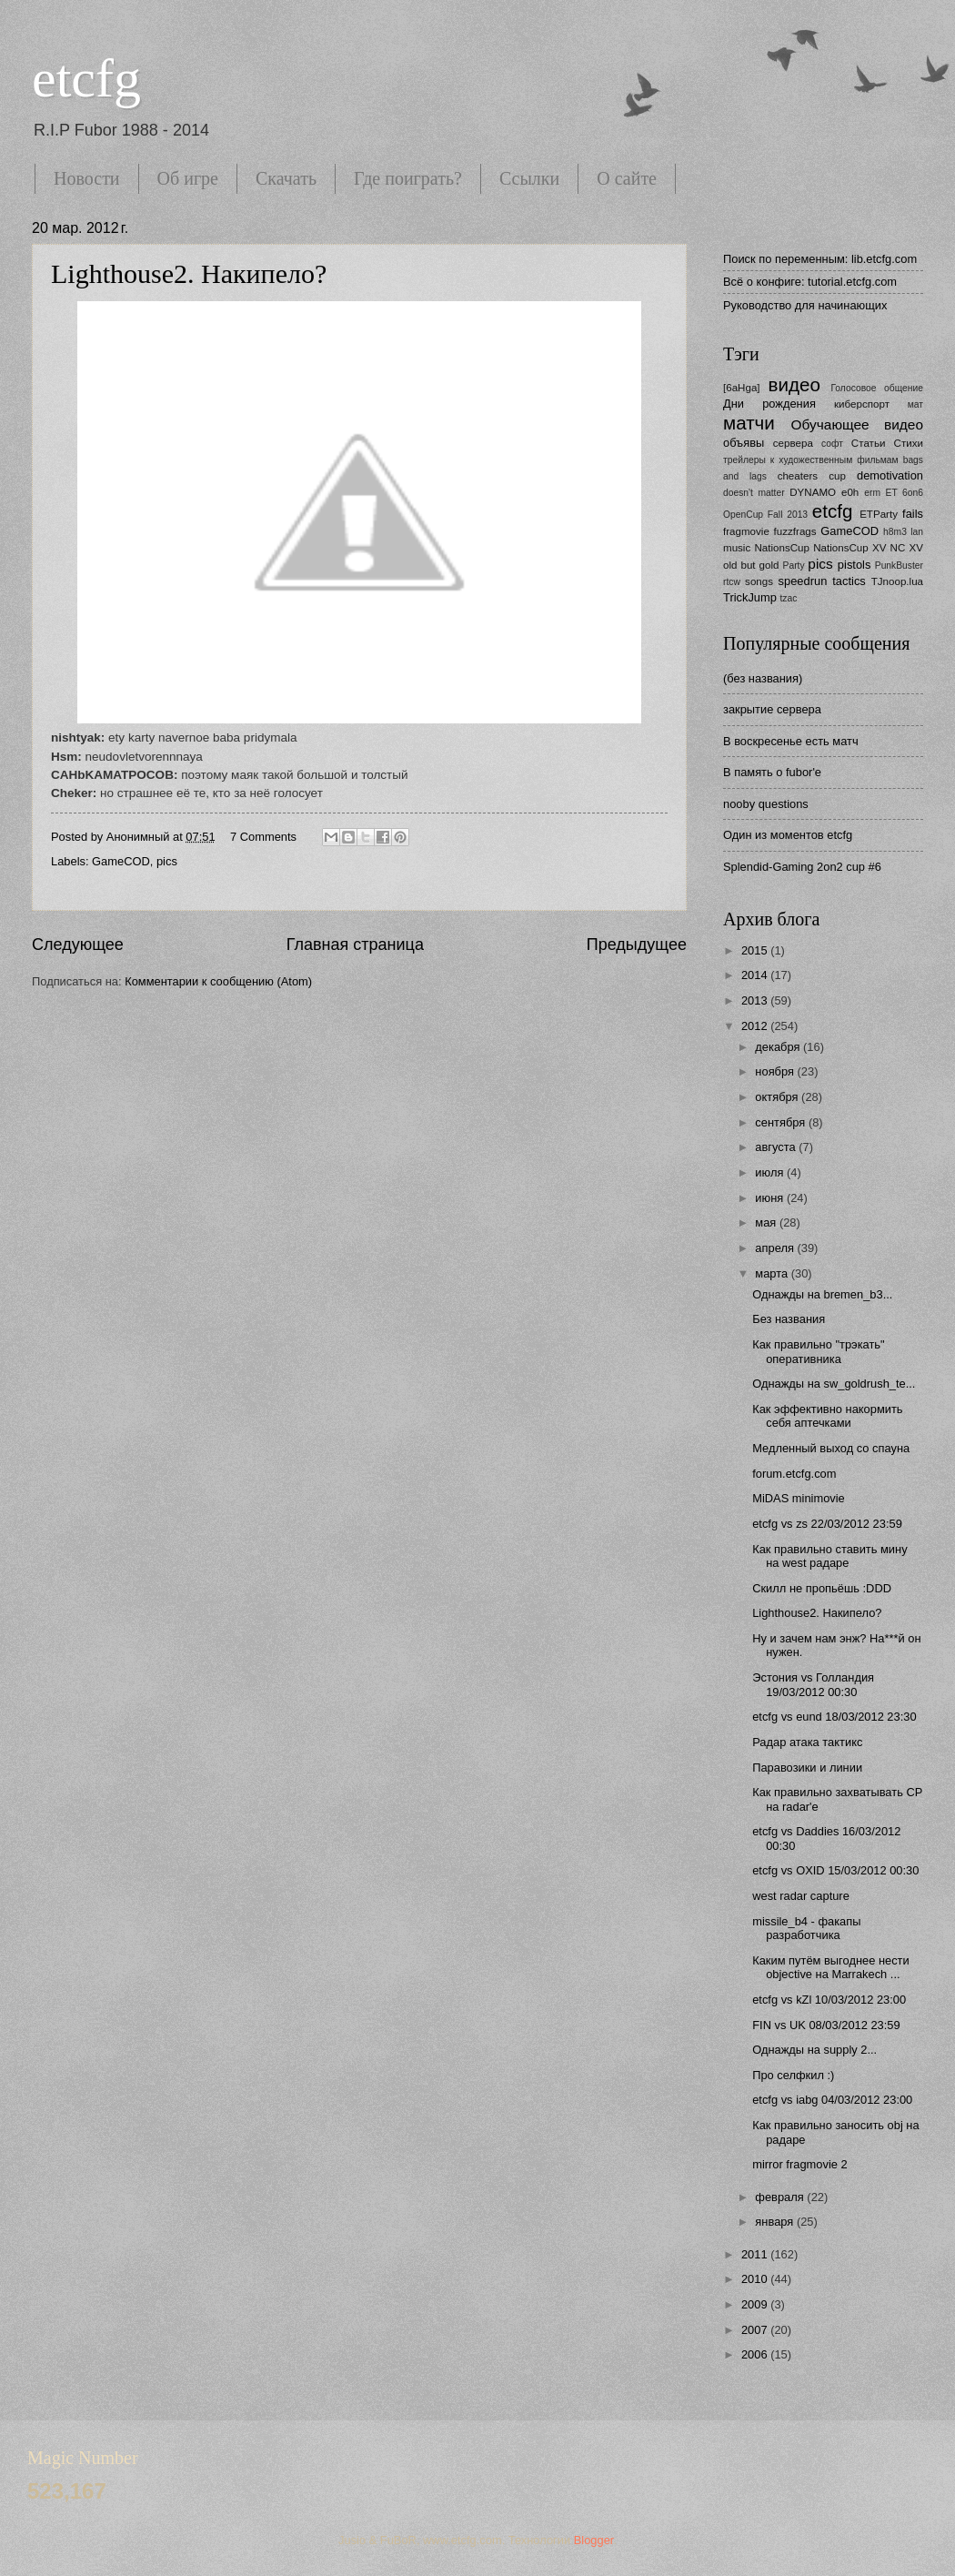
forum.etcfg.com (794, 1473)
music (736, 547)
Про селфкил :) (793, 2075)
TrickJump (750, 597)
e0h (850, 492)
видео (794, 384)
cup (837, 475)
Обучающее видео (857, 424)
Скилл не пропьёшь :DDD (821, 1588)
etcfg (86, 78)
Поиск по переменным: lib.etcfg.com (820, 259)
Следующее (78, 944)
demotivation (890, 475)
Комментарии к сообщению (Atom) (218, 981)
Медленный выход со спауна (831, 1448)
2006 (755, 2354)
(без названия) (762, 678)
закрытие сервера (772, 709)
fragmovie (746, 531)
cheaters (798, 475)
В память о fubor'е (772, 772)
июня (771, 1198)
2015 (755, 950)
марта (772, 1273)
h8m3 (895, 532)
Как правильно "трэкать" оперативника (818, 1351)
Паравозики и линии (807, 1767)
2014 (755, 975)
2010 (755, 2279)
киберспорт (862, 404)
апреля (776, 1248)
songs (759, 581)
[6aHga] (741, 387)
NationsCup (781, 547)
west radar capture (800, 1896)
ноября (776, 1071)
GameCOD (121, 861)
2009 (755, 2304)
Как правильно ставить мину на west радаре (829, 1556)
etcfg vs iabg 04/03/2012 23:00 (832, 2099)
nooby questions (766, 804)
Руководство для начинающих (805, 305)
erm (872, 493)
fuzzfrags (795, 531)
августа (777, 1147)
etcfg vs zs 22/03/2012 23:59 (827, 1523)
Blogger (594, 2540)
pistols (854, 564)
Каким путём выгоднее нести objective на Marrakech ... (831, 1967)
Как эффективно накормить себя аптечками (827, 1415)
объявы (743, 443)
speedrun (803, 581)
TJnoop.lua (897, 581)
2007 (755, 2330)
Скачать (286, 178)
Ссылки (529, 178)
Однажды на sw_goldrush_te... (833, 1383)
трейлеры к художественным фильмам (811, 460)
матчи (749, 422)
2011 (755, 2254)
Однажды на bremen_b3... (822, 1294)
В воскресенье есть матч (791, 741)
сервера (793, 443)
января (776, 2221)
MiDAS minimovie (798, 1498)
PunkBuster (899, 566)
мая (767, 1222)
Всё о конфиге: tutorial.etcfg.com (810, 281)
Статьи (868, 443)
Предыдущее (637, 944)
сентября (782, 1122)
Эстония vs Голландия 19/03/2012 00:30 (813, 1684)
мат (915, 404)
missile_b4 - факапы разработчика (806, 1928)
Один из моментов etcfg (787, 835)
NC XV (906, 547)
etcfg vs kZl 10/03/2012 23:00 (829, 1999)
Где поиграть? (408, 178)
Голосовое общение (876, 388)
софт (832, 444)
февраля (781, 2197)
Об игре (187, 178)
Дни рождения (769, 403)
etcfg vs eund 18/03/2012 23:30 (834, 1716)
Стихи (908, 443)
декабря (779, 1047)
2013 (755, 1000)
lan (916, 532)
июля (771, 1172)
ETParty (879, 514)
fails (912, 513)
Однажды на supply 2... (814, 2049)
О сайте (627, 178)
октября (778, 1097)
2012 (755, 1026)
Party (794, 566)
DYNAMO (812, 492)
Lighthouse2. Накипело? (189, 273)
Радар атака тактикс (807, 1742)
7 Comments (263, 837)
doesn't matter (754, 493)
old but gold (751, 565)
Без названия (788, 1319)
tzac (788, 598)
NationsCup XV (849, 547)
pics (166, 861)
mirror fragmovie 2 (799, 2164)
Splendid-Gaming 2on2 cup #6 (802, 867)
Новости (87, 178)
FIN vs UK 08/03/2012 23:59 (826, 2025)
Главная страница (355, 944)
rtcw (731, 582)
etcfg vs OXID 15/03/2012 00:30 (835, 1870)
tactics (849, 581)
